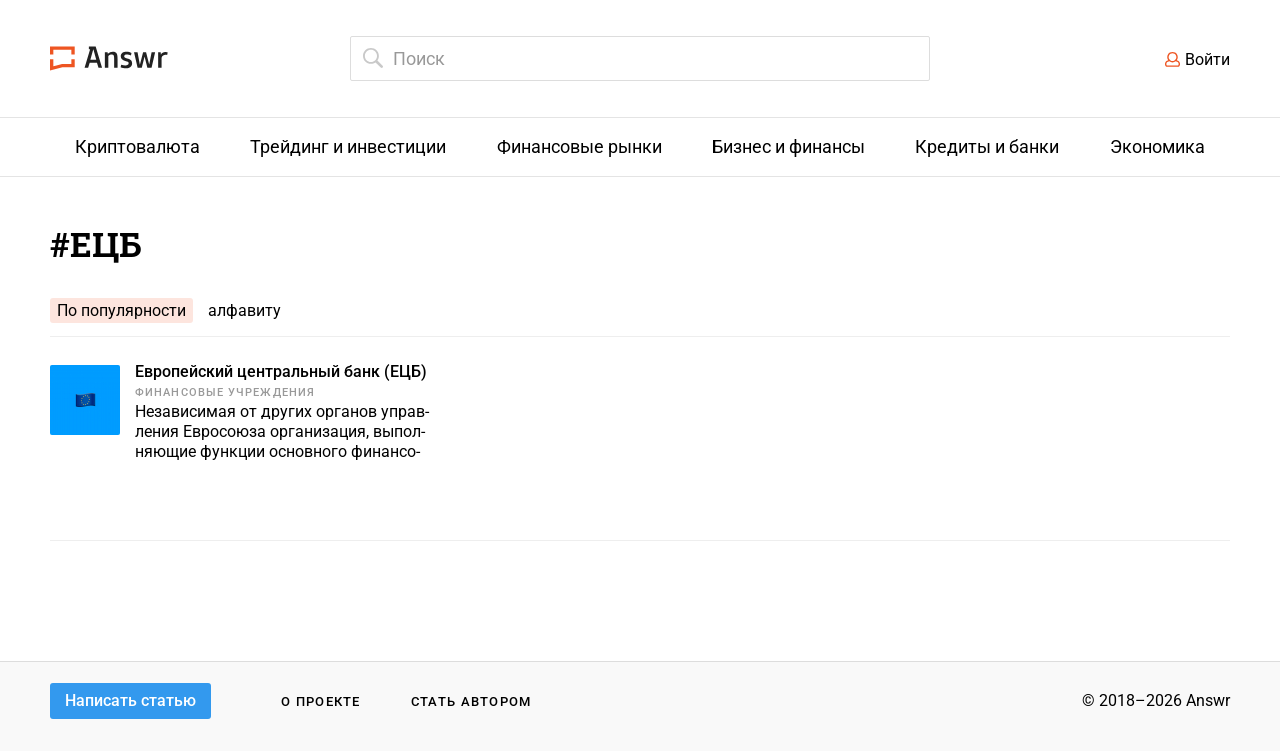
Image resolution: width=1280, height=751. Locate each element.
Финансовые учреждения (225, 392)
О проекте (321, 701)
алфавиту (244, 310)
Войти (1207, 59)
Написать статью (130, 700)
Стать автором (471, 701)
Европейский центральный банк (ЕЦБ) (281, 371)
